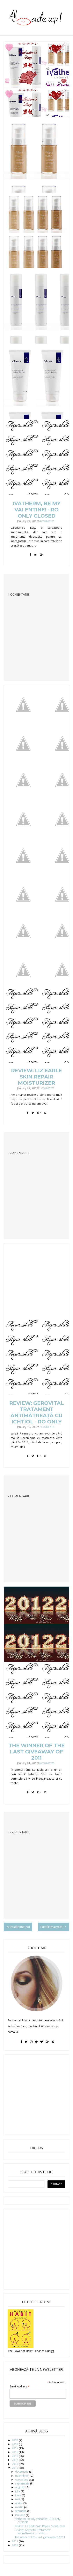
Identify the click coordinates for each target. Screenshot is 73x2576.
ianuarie (20, 2515)
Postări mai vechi (53, 1926)
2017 (15, 2448)
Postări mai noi (18, 1926)
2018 (15, 2444)
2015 (15, 2456)
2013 (15, 2464)
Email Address (19, 2386)
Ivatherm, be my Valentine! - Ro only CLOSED (37, 509)
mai (18, 2499)
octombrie (22, 2479)
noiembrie (22, 2475)
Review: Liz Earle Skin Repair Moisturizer (36, 1076)
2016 (15, 2452)
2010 (15, 2545)
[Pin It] (45, 1113)
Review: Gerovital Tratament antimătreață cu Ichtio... (32, 2531)
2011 (15, 2541)
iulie (18, 2491)
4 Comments (46, 521)
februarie (21, 2511)
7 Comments (46, 1427)
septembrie (22, 2483)
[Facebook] (30, 555)
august (20, 2487)
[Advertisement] (36, 2095)
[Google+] (41, 555)
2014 (15, 2460)
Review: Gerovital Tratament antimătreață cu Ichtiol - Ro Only (36, 1412)
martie (19, 2507)
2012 (15, 2467)
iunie (18, 2495)
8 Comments (46, 1763)
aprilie (19, 2503)
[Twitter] (35, 555)
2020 (15, 2440)
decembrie (22, 2471)
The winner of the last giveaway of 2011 (37, 1751)
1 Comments (46, 1088)
